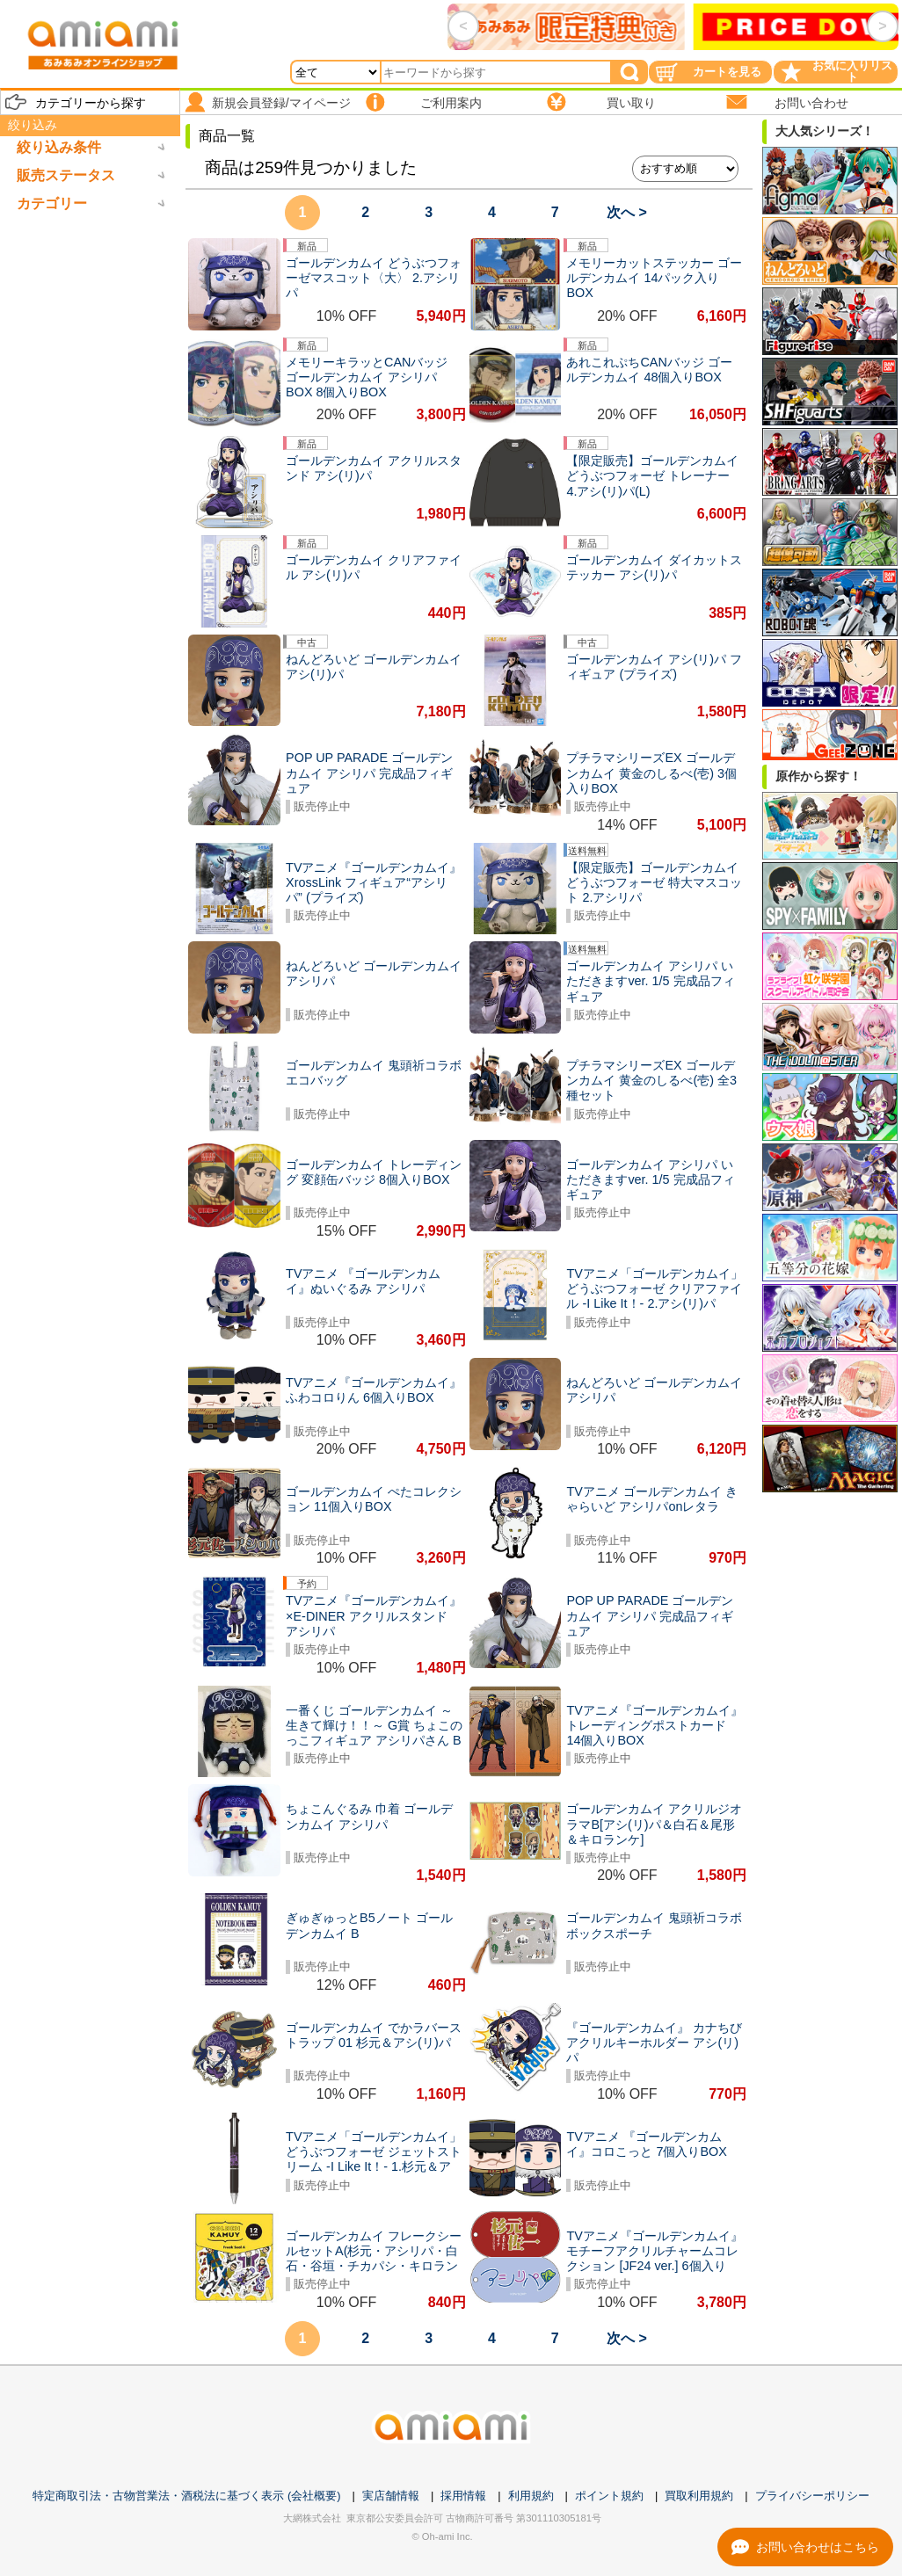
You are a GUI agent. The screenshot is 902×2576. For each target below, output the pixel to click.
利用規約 (531, 2495)
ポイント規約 (609, 2495)
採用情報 (463, 2495)
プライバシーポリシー (812, 2495)
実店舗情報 (390, 2495)
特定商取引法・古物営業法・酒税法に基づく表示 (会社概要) (186, 2495)
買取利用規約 (699, 2495)
